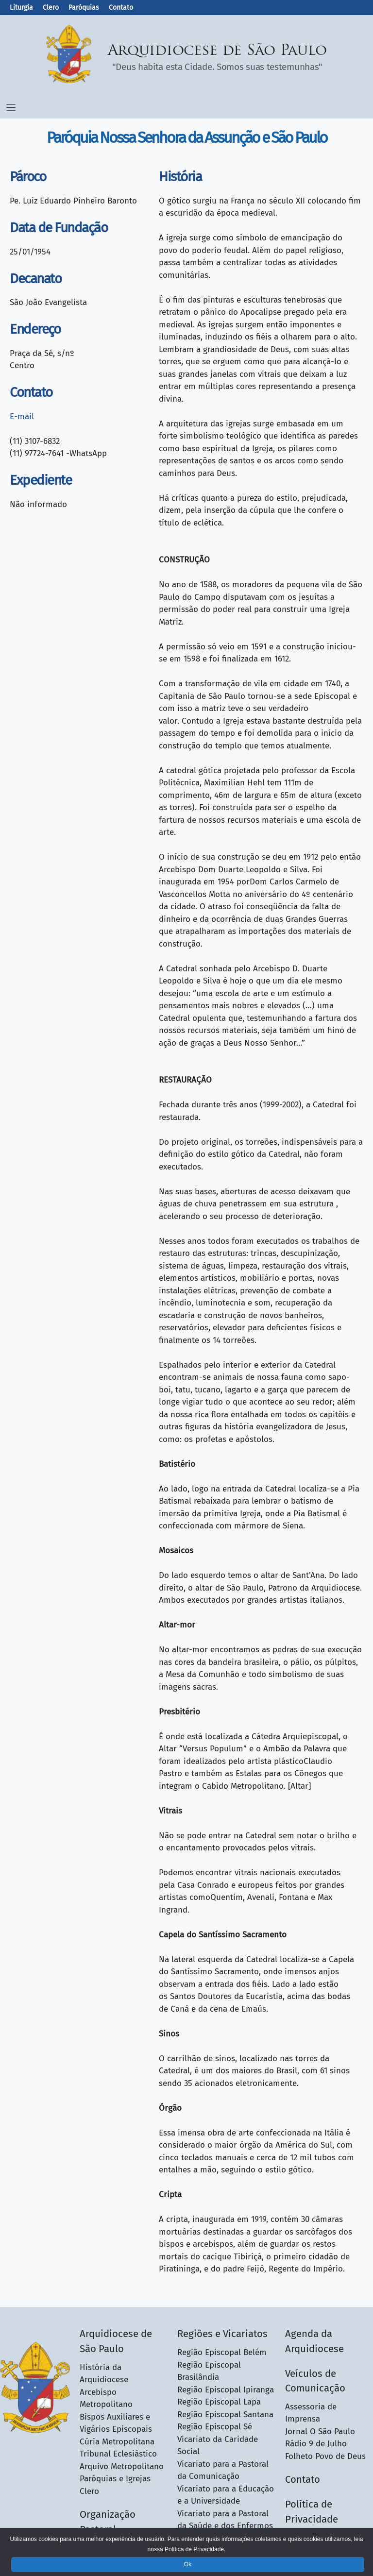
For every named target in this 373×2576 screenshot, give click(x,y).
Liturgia (21, 7)
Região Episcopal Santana (225, 2414)
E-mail (22, 416)
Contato (121, 7)
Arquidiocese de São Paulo (217, 51)
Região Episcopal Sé (214, 2427)
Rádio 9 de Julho (316, 2444)
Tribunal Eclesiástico (118, 2454)
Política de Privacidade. (195, 2549)
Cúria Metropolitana (117, 2442)
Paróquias (83, 7)
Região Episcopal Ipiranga (225, 2390)
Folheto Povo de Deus (325, 2456)
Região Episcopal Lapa (219, 2402)
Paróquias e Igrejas (115, 2479)
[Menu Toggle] (11, 108)
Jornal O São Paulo (320, 2431)
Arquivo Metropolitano (122, 2466)
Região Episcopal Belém (222, 2352)
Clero (51, 7)
